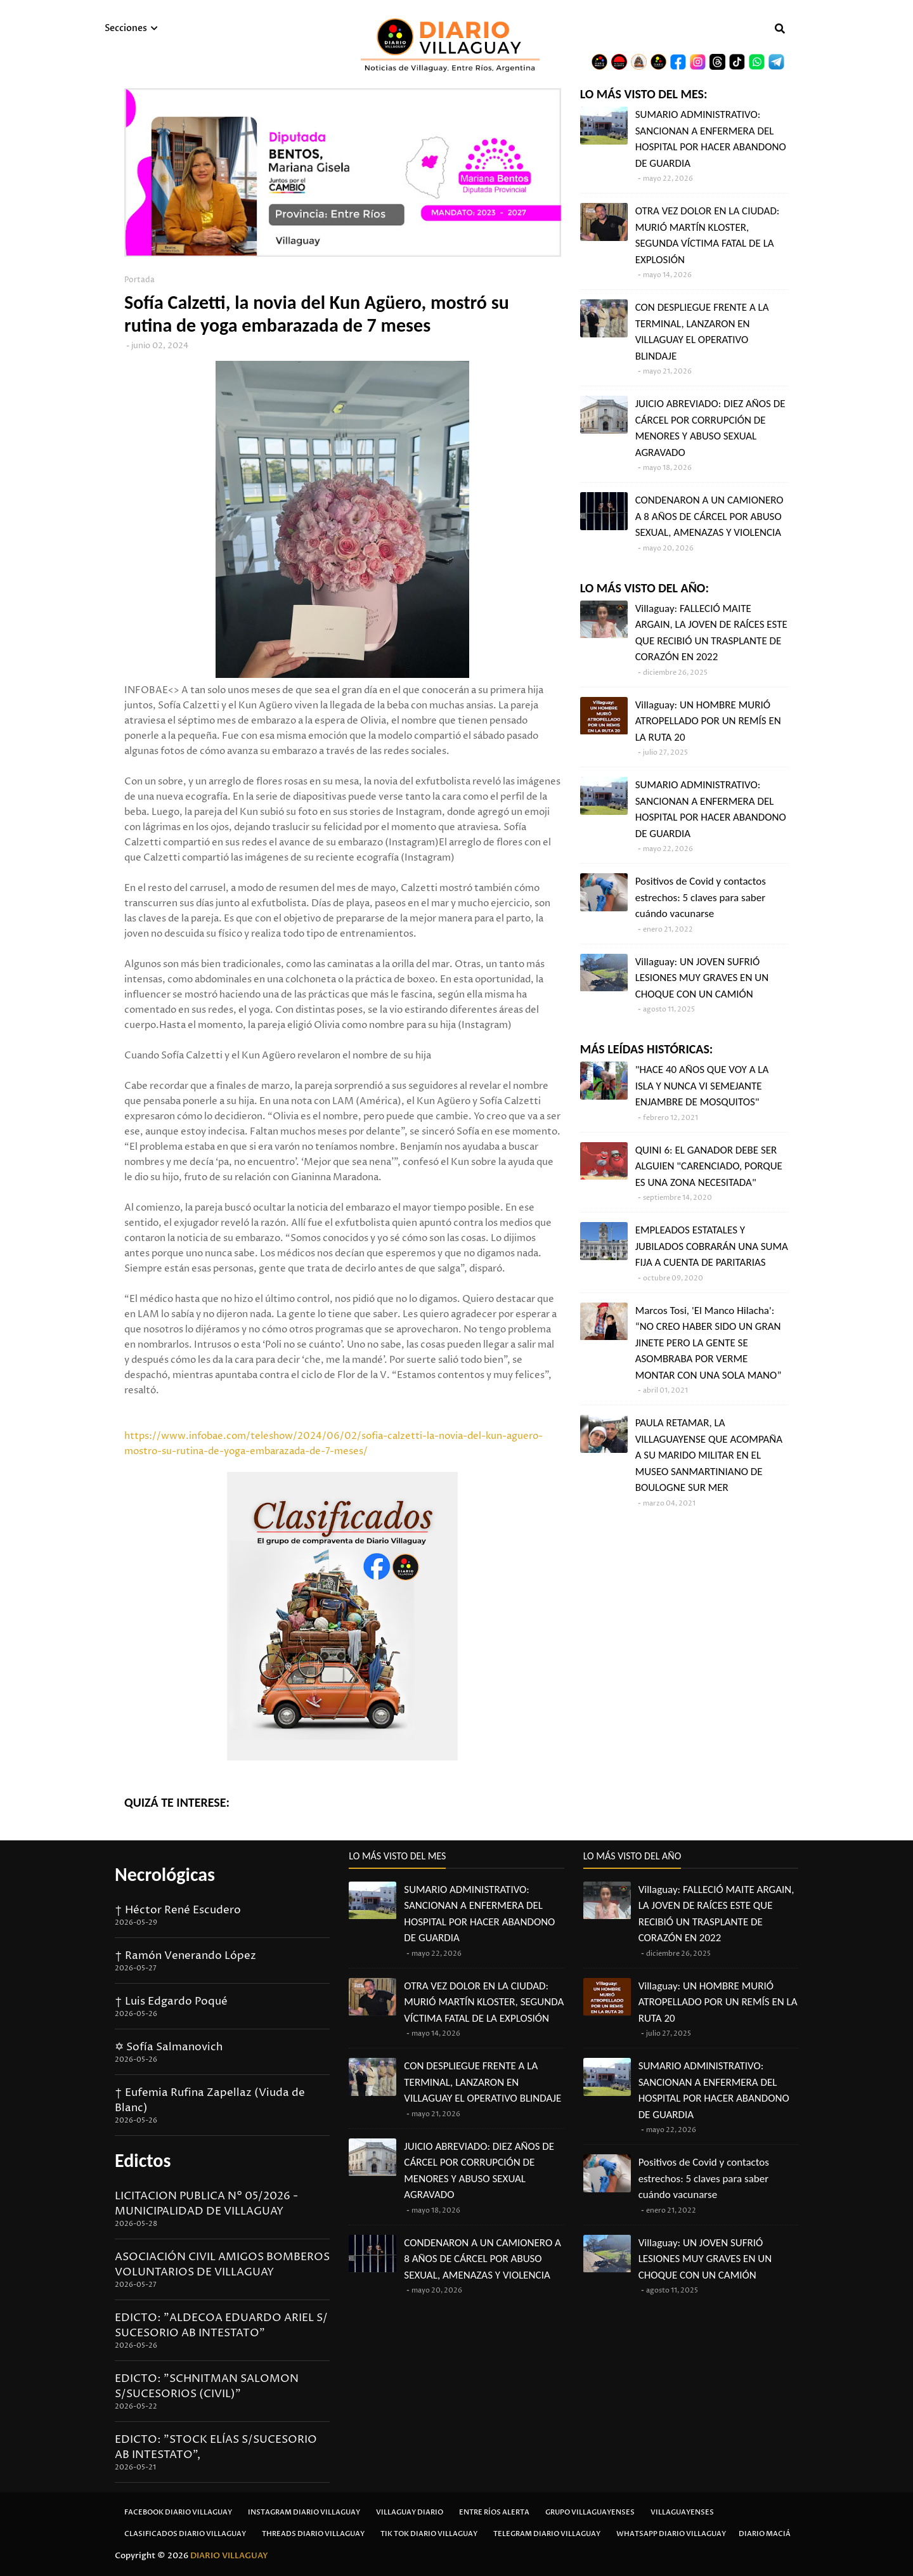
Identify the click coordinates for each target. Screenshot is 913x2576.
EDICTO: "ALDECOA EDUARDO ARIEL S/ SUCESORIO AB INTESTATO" (221, 2325)
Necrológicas (165, 1874)
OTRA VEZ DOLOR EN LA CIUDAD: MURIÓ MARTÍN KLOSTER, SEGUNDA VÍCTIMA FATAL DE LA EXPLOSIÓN (707, 235)
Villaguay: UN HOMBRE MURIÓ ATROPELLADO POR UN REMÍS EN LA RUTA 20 (708, 721)
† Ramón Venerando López (185, 1955)
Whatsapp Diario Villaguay (671, 2534)
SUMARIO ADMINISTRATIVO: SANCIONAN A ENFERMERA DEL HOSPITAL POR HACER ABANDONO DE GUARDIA (710, 139)
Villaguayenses (682, 2512)
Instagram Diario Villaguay (304, 2512)
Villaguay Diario (409, 2512)
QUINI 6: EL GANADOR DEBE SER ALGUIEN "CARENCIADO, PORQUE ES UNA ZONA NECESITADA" (708, 1166)
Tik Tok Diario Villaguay (428, 2534)
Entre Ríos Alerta (494, 2512)
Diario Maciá (765, 2534)
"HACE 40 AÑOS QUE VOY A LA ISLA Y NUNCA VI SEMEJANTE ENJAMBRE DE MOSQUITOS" (702, 1086)
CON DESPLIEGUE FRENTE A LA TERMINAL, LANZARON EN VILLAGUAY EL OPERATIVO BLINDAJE (702, 332)
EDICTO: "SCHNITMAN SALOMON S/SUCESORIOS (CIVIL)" (207, 2386)
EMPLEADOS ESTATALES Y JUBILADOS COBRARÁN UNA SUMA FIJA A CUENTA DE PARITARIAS (711, 1246)
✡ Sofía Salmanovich (169, 2047)
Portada (139, 280)
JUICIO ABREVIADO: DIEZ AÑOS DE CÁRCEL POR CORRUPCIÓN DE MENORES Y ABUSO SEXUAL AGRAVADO (710, 428)
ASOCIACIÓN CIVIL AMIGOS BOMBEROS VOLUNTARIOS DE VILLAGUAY (222, 2264)
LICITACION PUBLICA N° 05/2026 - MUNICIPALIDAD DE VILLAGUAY (206, 2204)
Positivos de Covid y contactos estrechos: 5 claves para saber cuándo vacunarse (700, 897)
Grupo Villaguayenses (590, 2512)
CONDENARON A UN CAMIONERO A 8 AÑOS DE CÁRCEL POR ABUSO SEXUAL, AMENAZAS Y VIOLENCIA (709, 516)
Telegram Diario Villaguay (546, 2534)
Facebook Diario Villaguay (178, 2512)
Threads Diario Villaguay (313, 2534)
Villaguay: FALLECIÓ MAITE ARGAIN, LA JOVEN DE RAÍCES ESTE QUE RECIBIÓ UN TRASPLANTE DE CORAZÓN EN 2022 (711, 633)
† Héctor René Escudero (178, 1910)
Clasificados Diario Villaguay (185, 2534)
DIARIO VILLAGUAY (229, 2555)
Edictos (143, 2160)
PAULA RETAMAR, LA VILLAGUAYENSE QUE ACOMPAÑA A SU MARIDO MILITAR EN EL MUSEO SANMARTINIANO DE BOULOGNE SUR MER (708, 1455)
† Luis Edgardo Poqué (171, 2001)
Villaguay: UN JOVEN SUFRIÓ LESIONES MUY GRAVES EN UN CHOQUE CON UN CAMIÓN (701, 978)
